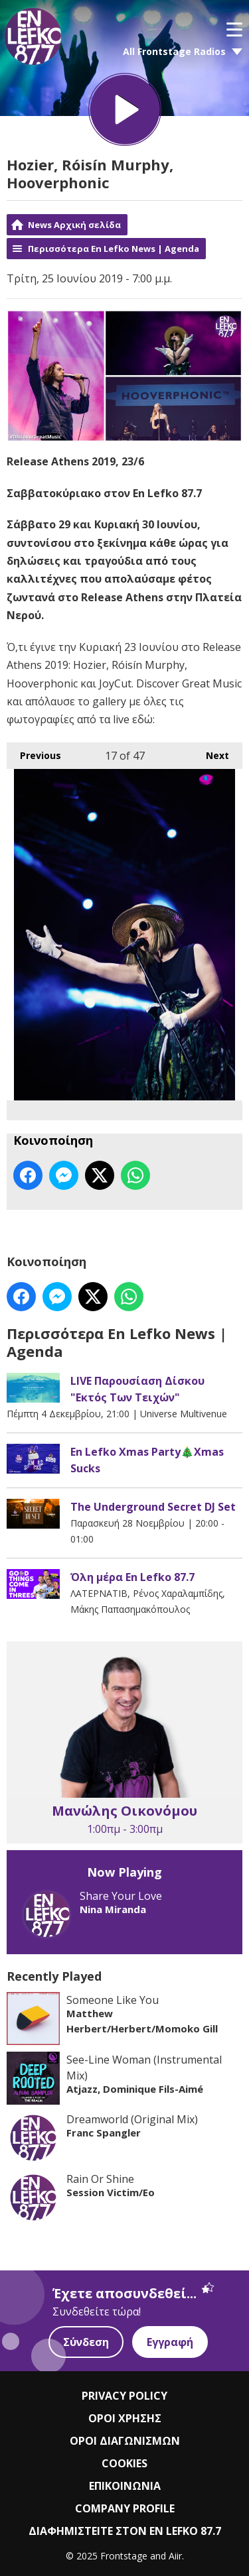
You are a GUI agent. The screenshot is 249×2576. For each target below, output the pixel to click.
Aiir (175, 2555)
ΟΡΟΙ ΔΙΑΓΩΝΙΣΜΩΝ (125, 2440)
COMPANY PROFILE (125, 2508)
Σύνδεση (86, 2342)
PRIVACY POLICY (124, 2395)
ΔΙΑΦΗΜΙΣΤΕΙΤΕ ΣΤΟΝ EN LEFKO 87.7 (125, 2531)
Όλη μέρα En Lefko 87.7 (132, 1577)
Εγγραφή (170, 2342)
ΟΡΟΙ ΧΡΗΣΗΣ (124, 2418)
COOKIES (124, 2463)
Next (211, 751)
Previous (34, 751)
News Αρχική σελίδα (74, 225)
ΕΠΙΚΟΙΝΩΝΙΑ (125, 2486)
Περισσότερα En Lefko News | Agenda (113, 249)
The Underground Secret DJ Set (153, 1506)
